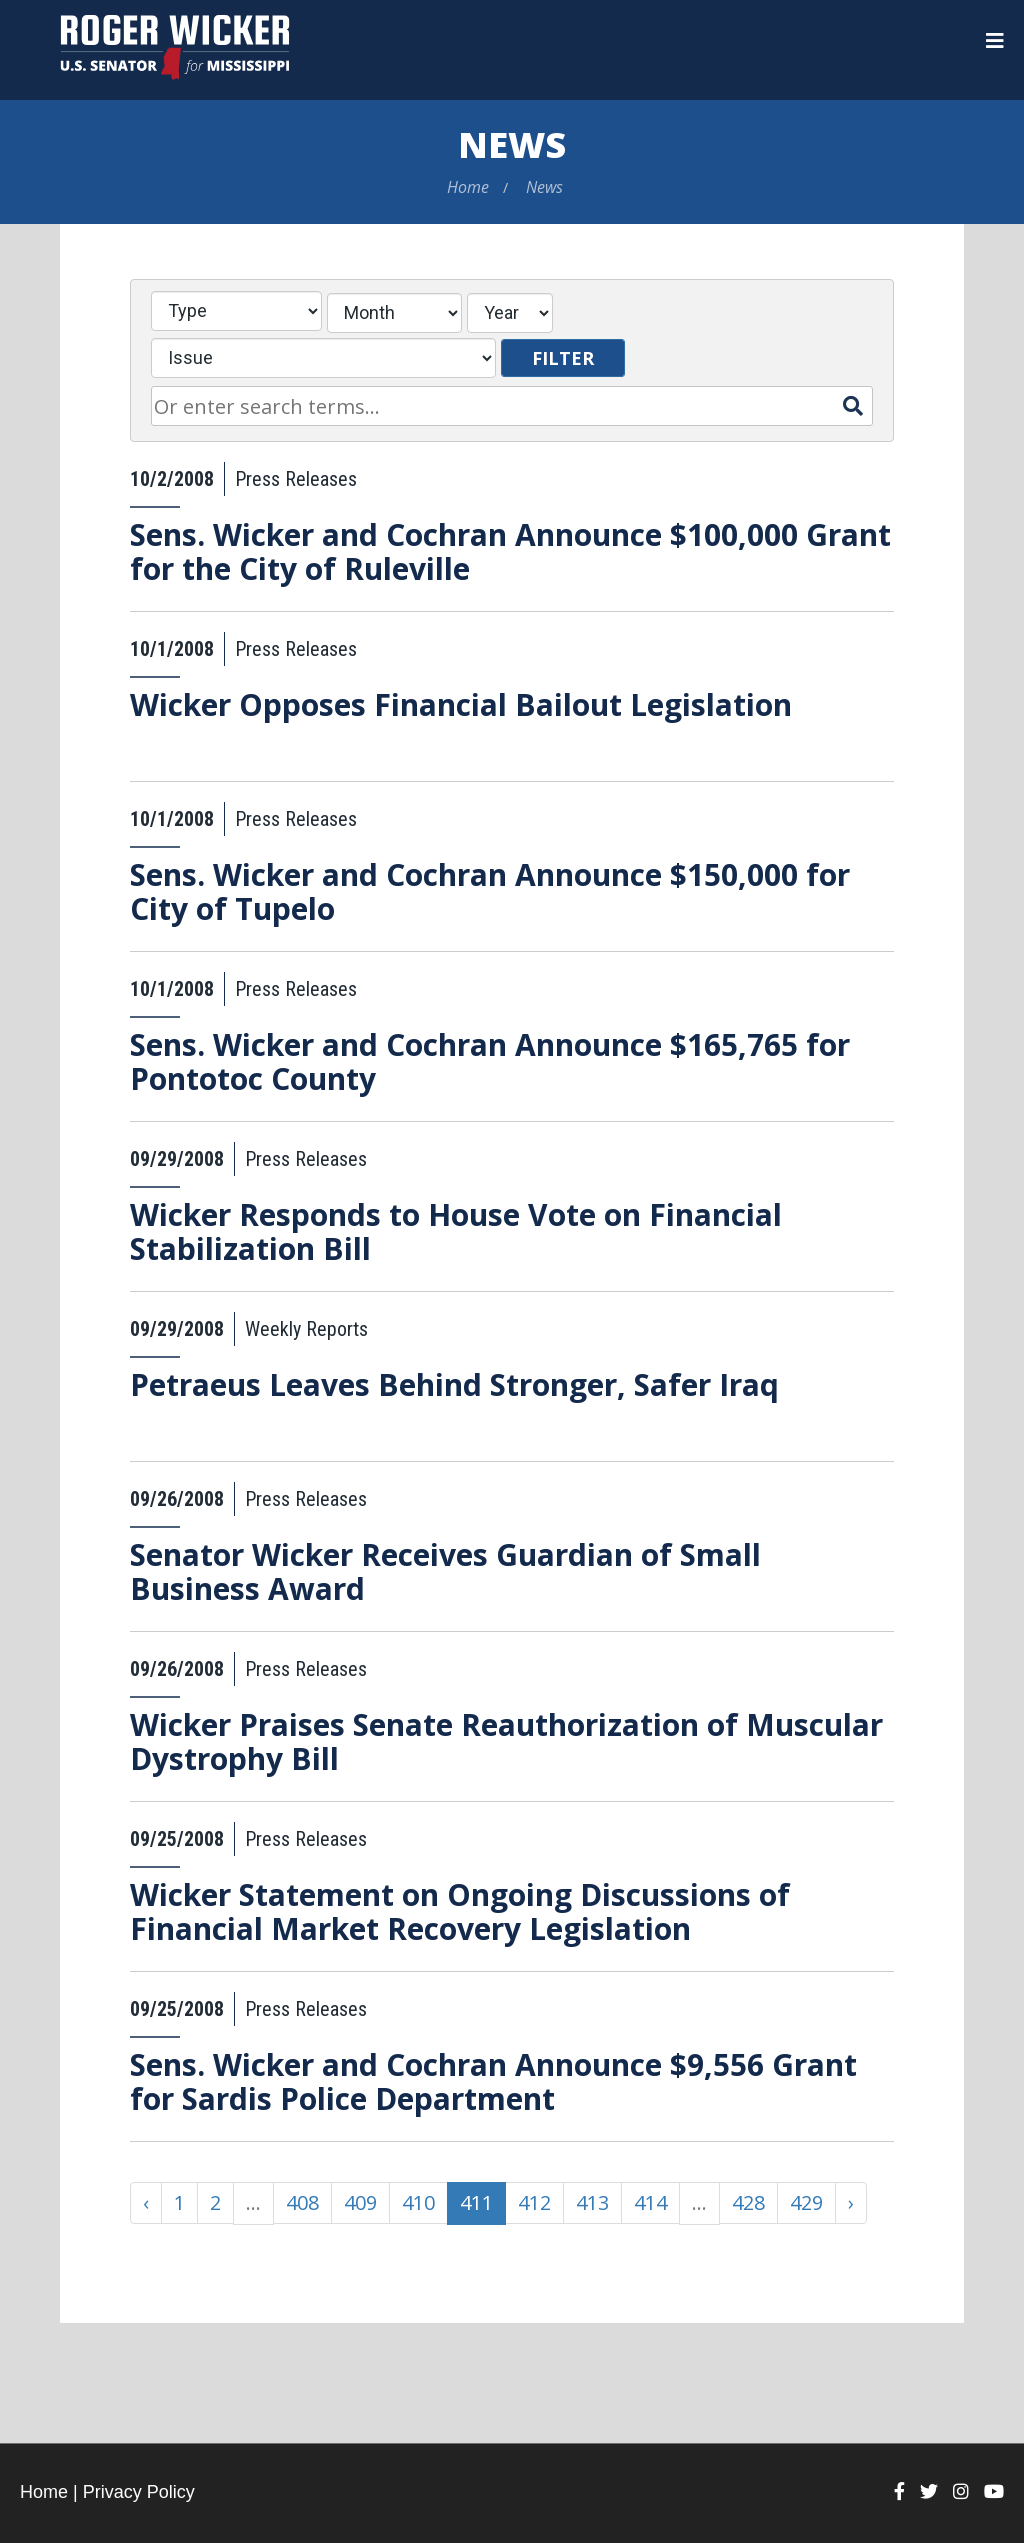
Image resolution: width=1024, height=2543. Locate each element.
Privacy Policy (139, 2492)
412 (534, 2202)
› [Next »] (851, 2202)
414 (650, 2202)
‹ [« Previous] (146, 2202)
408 (302, 2202)
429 (806, 2202)
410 (418, 2202)
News (512, 144)
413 (592, 2202)
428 (748, 2202)
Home (468, 187)
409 (360, 2202)
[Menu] (995, 41)
